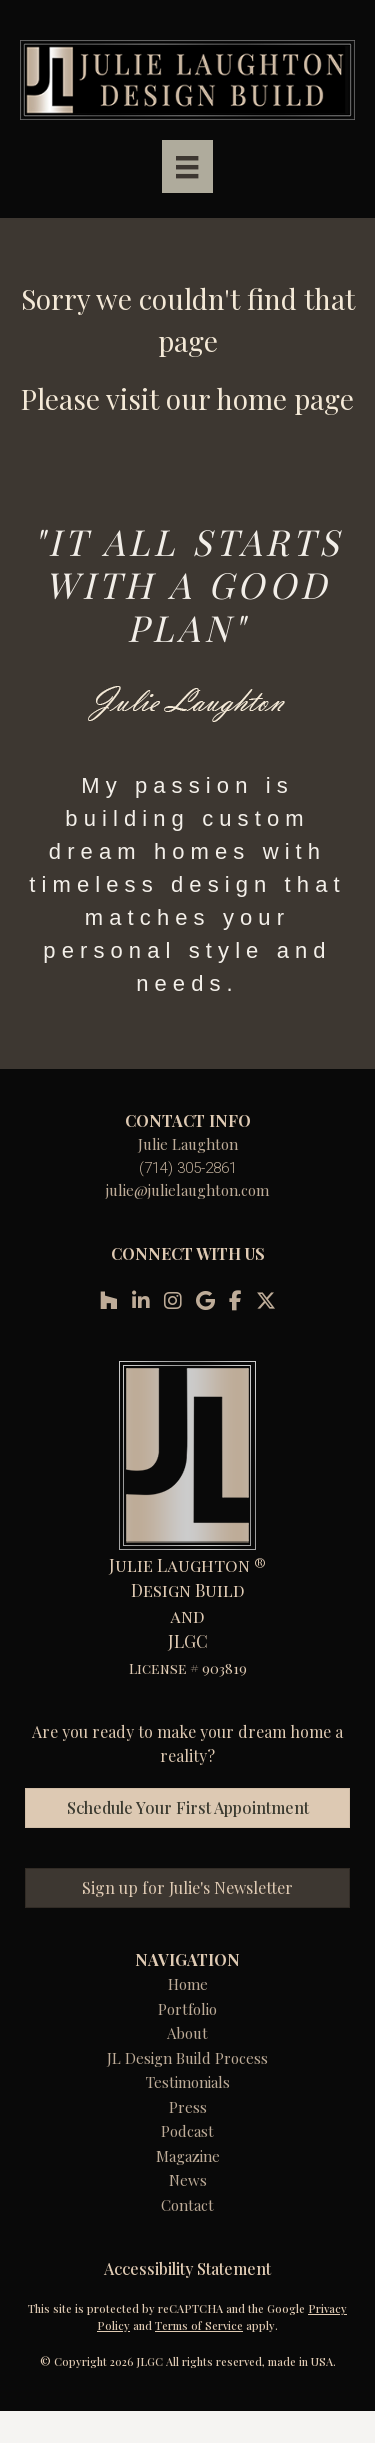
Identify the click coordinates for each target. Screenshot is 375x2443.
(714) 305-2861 (188, 1168)
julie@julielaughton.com (187, 1190)
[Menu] (187, 166)
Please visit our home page (187, 398)
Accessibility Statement (187, 2268)
